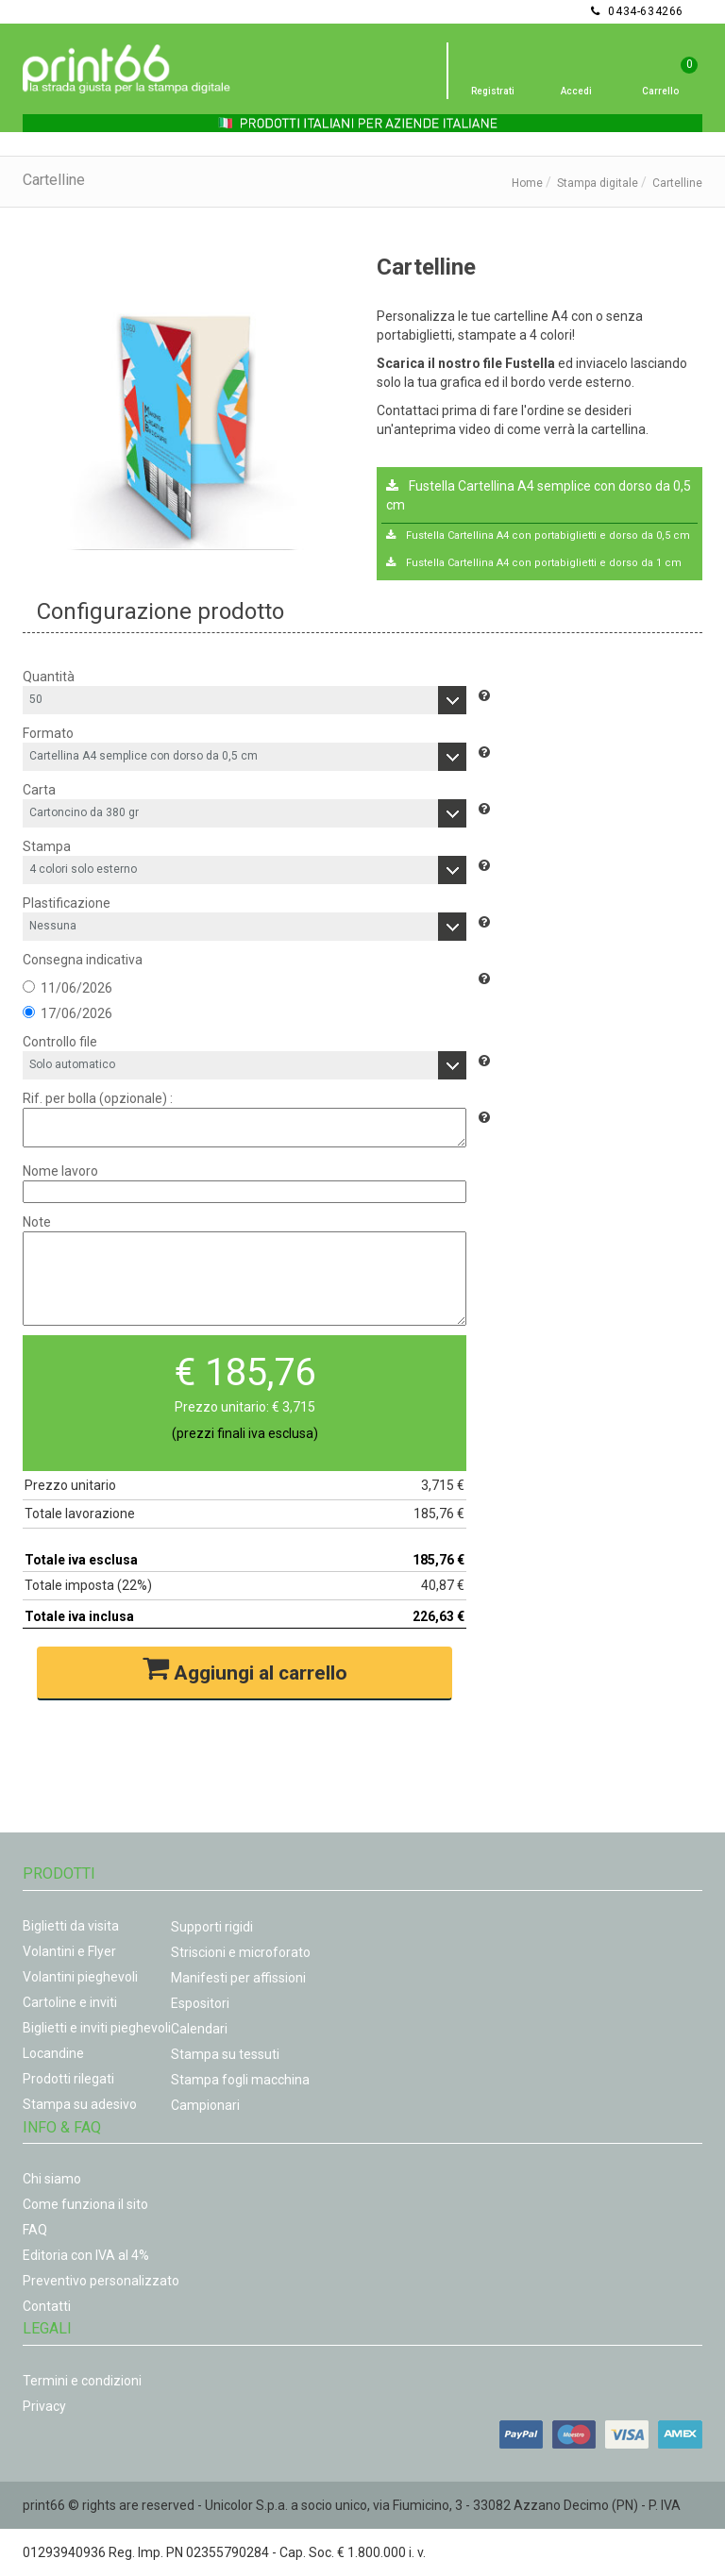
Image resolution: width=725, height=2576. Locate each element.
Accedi (576, 91)
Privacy (44, 2406)
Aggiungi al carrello (245, 1669)
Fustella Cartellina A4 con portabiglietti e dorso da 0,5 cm (538, 535)
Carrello (660, 91)
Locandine (53, 2053)
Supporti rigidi (212, 1926)
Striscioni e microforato (241, 1952)
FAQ (35, 2229)
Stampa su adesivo (80, 2104)
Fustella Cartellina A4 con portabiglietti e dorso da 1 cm (534, 563)
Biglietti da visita (71, 1925)
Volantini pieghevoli (80, 1976)
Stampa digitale (597, 183)
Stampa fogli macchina (240, 2079)
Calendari (199, 2028)
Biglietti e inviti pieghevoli (97, 2027)
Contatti (47, 2306)
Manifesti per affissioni (238, 1977)
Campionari (205, 2105)
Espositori (200, 2003)
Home (527, 183)
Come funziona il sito (85, 2204)
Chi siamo (52, 2178)
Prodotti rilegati (68, 2078)
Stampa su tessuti (225, 2054)
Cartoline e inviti (70, 2002)
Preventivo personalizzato (101, 2280)
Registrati (492, 91)
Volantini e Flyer (69, 1951)
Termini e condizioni (82, 2380)
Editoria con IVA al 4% (86, 2255)
